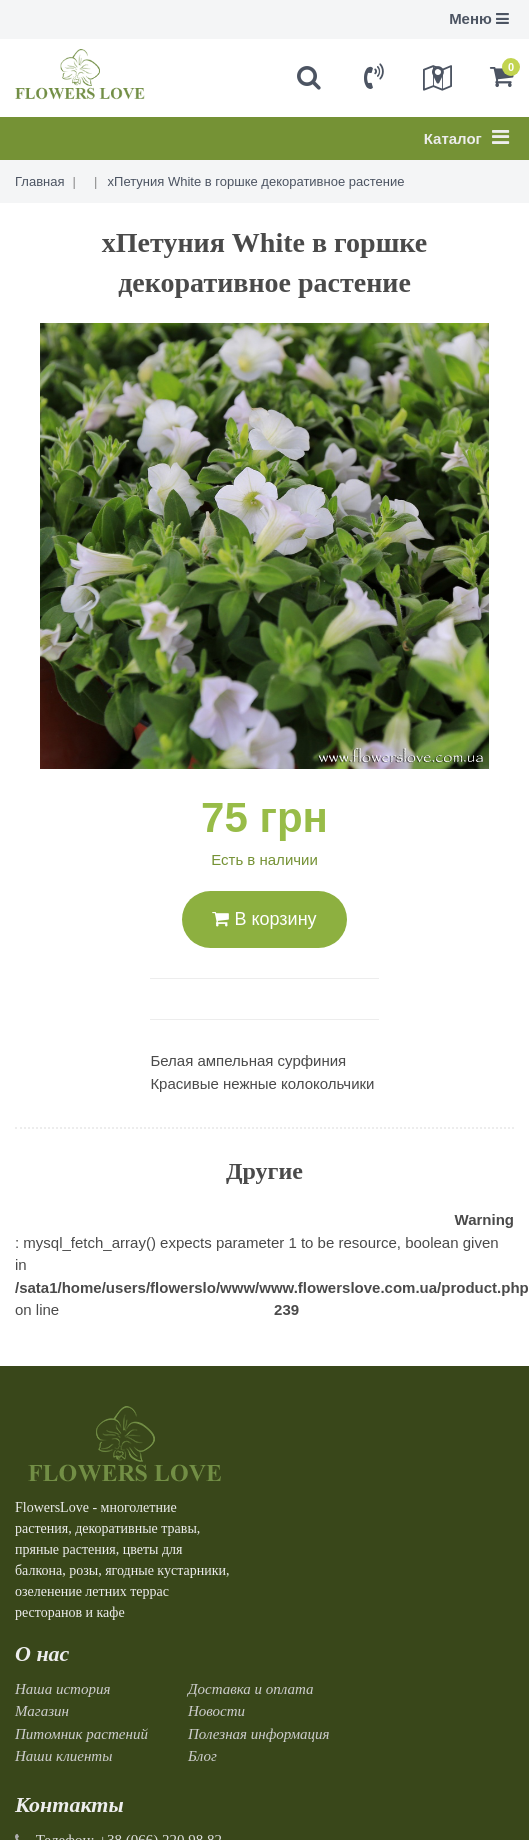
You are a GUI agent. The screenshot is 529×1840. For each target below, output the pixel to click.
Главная (39, 181)
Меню (479, 18)
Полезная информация (259, 1734)
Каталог (466, 137)
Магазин (42, 1711)
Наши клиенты (63, 1756)
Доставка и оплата (251, 1689)
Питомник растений (81, 1734)
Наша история (62, 1689)
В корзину (264, 919)
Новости (216, 1711)
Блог (202, 1756)
